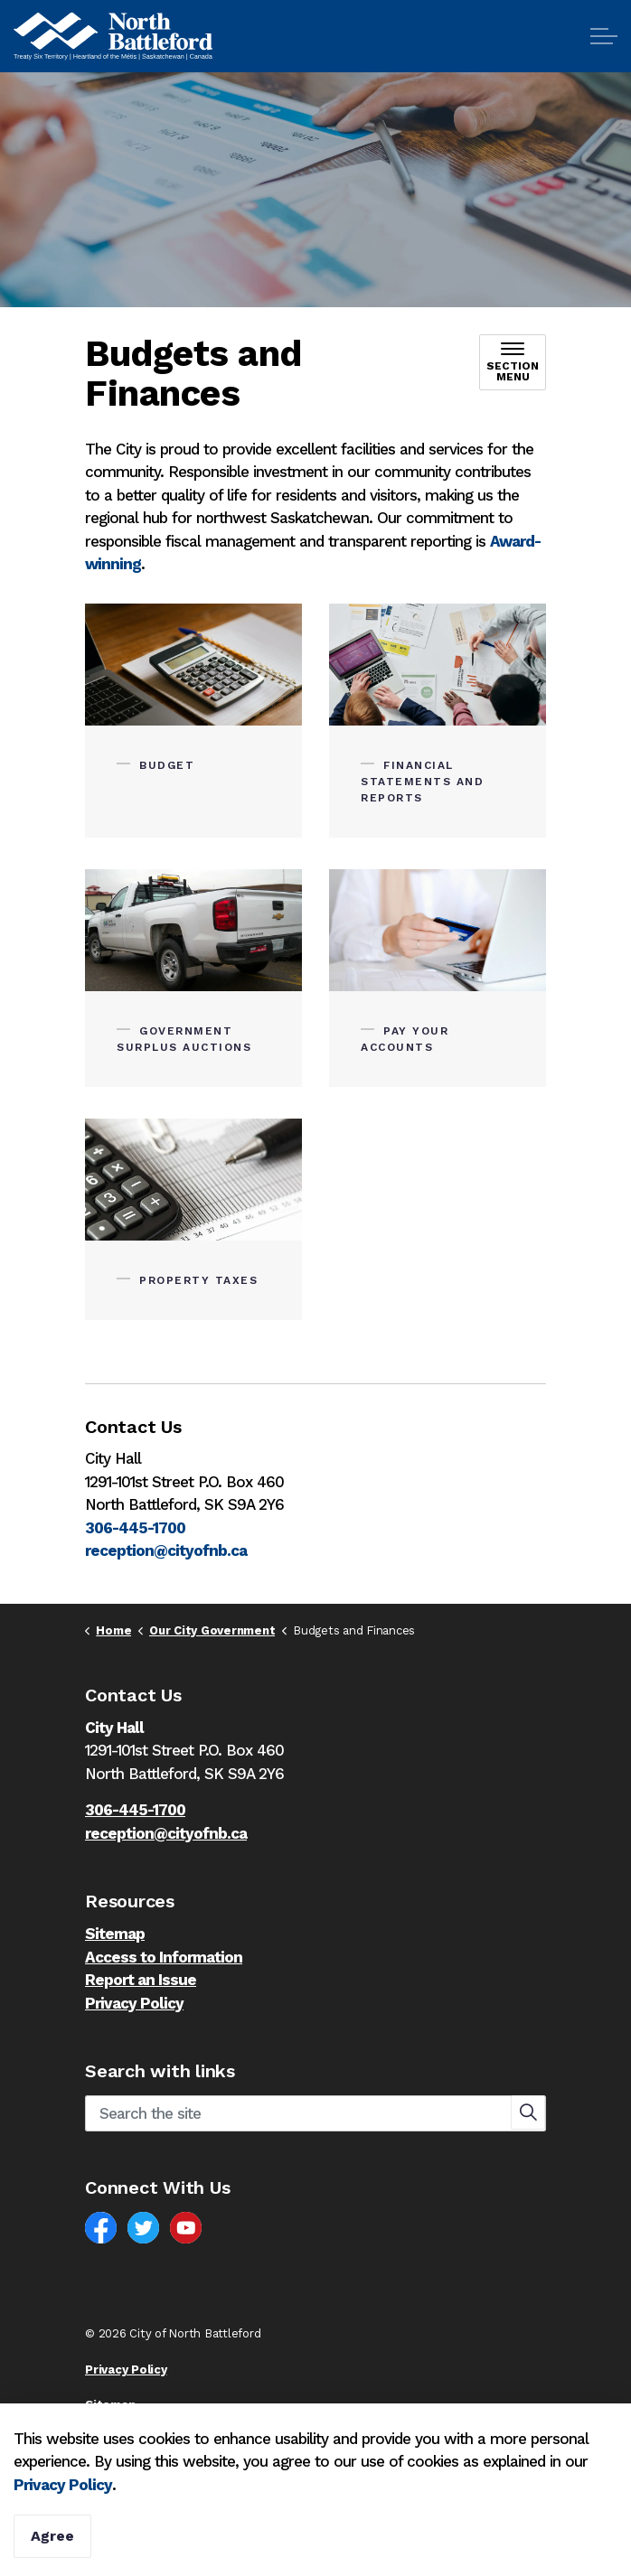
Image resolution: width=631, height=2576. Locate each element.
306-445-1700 (135, 1528)
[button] (528, 2112)
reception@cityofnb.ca (166, 1550)
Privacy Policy (63, 2519)
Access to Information (163, 1957)
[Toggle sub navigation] (512, 362)
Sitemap (115, 1934)
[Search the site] (315, 2113)
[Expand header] (604, 36)
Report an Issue (140, 1980)
